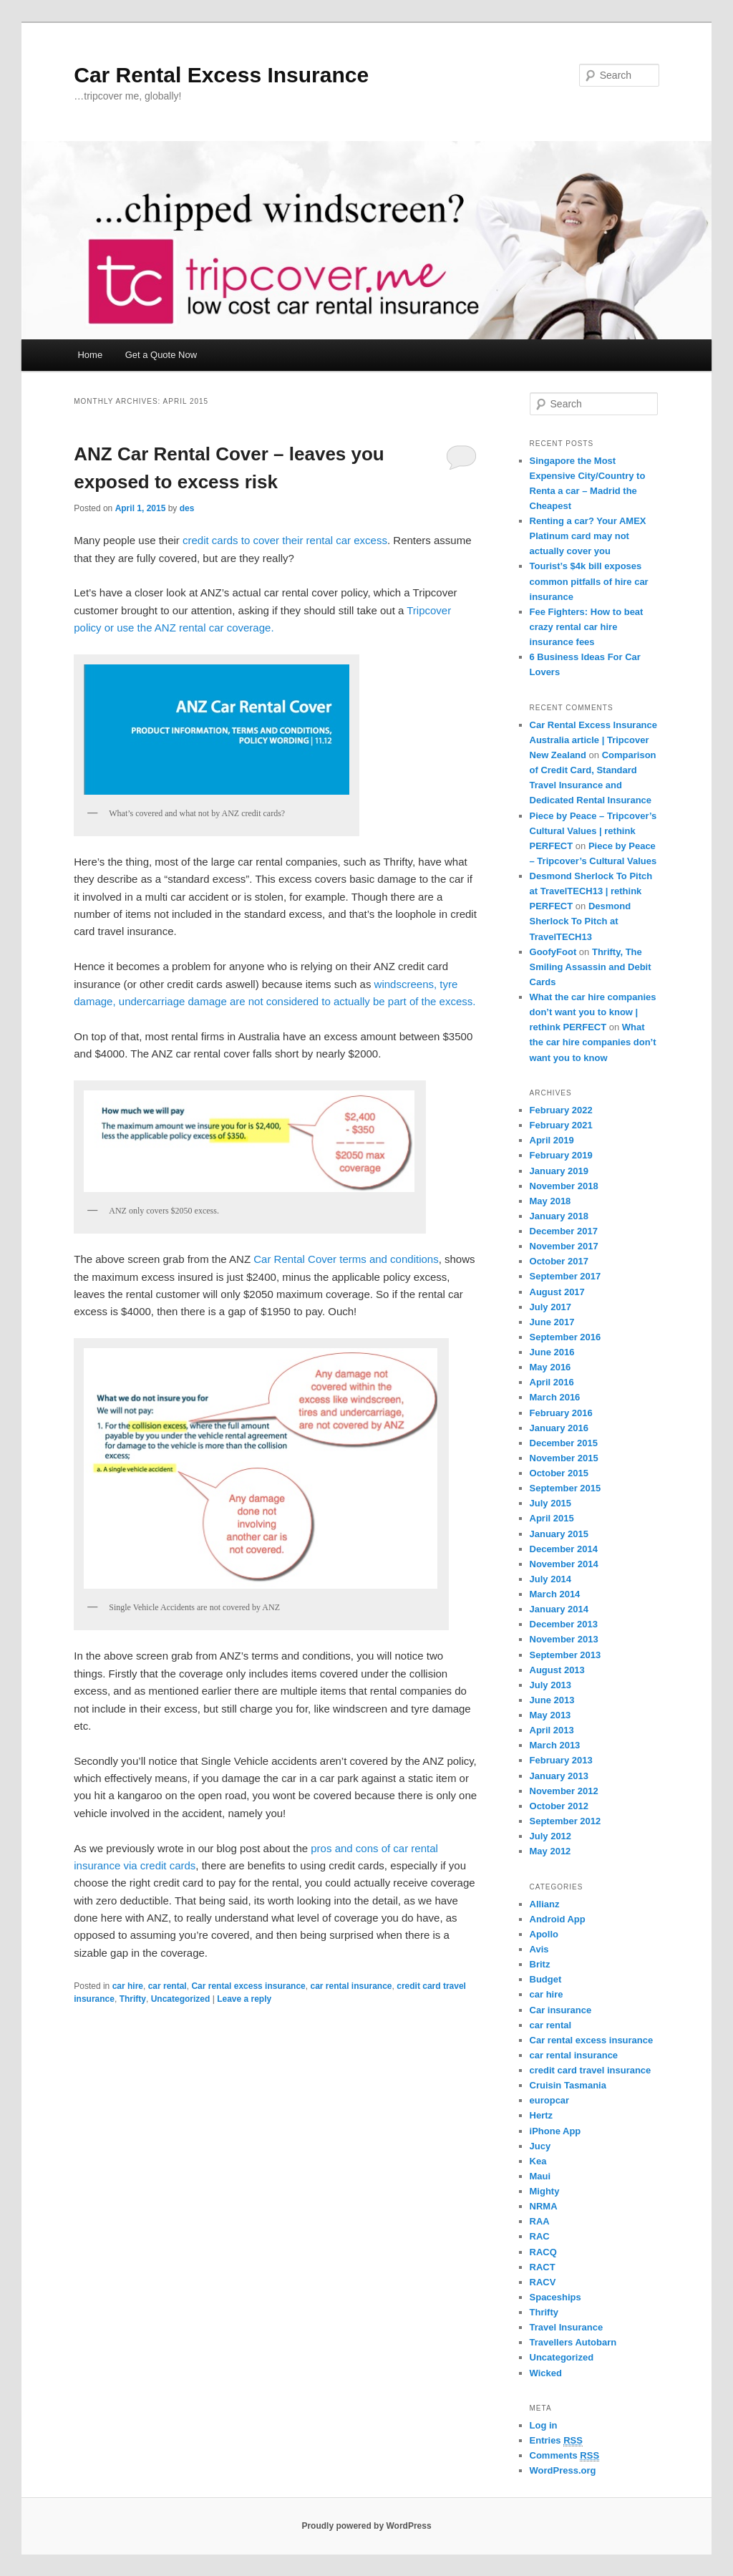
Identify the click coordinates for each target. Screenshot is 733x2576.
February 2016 (561, 1413)
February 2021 (561, 1125)
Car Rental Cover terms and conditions (345, 1259)
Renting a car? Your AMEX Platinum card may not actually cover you (588, 535)
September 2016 (565, 1337)
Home (89, 354)
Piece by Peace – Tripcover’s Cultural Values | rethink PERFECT (593, 830)
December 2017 (564, 1231)
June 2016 (552, 1352)
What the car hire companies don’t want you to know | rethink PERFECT (593, 1012)
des (187, 508)
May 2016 (550, 1367)
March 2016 (555, 1397)
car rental (167, 1986)
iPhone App (555, 2131)
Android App (558, 1919)
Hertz (541, 2115)
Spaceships (555, 2297)
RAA (540, 2221)
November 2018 (564, 1186)
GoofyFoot (553, 951)
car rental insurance (351, 1986)
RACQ (543, 2252)
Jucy (540, 2146)
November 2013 (564, 1639)
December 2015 (564, 1443)
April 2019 (552, 1140)
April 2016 (552, 1382)
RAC (540, 2236)
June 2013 (552, 1700)
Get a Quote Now (161, 354)
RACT (542, 2267)
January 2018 (559, 1216)
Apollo (544, 1934)
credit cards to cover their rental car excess (285, 540)
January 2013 (559, 1776)
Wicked (546, 2373)
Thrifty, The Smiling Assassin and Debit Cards (590, 966)
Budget (546, 1979)
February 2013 (561, 1760)
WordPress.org (563, 2470)
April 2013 (552, 1730)
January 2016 (559, 1428)
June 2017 (552, 1322)
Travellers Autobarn (573, 2342)
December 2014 (564, 1549)
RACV (543, 2282)
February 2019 (561, 1155)
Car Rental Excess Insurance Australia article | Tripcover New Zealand (593, 740)
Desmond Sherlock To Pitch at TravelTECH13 (580, 921)
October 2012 (559, 1806)
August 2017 (557, 1292)
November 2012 (564, 1791)
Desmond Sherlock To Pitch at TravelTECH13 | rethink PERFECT (591, 891)
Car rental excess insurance (248, 1986)
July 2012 (551, 1836)
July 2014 (551, 1579)
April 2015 (552, 1518)
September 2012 (565, 1821)
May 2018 (550, 1201)
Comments (565, 2455)
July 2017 (551, 1307)
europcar (550, 2100)
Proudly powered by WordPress (366, 2526)
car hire (127, 1986)
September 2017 (565, 1276)
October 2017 (559, 1261)
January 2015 (559, 1534)
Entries (556, 2440)
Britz (540, 1964)
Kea (538, 2161)
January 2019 (559, 1171)
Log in (544, 2425)
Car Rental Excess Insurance (221, 75)
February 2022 (561, 1110)
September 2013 (565, 1655)
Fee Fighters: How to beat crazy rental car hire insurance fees (587, 626)
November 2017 (564, 1246)
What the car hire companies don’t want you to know (593, 1042)
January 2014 (559, 1609)
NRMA (544, 2206)
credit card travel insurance (590, 2070)
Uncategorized (180, 1999)
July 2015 (551, 1503)
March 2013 (555, 1745)
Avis (539, 1949)
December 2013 (564, 1624)
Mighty (545, 2191)
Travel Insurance (566, 2327)
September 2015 (565, 1488)
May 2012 (550, 1851)
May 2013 (550, 1715)
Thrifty (133, 1999)
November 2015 (564, 1458)
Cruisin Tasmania (568, 2085)
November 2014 (564, 1564)
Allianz (545, 1904)
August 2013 (557, 1670)
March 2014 (555, 1594)
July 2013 (551, 1685)
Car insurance (561, 2010)
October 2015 (559, 1473)
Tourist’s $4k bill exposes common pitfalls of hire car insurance (589, 581)
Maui (540, 2176)
